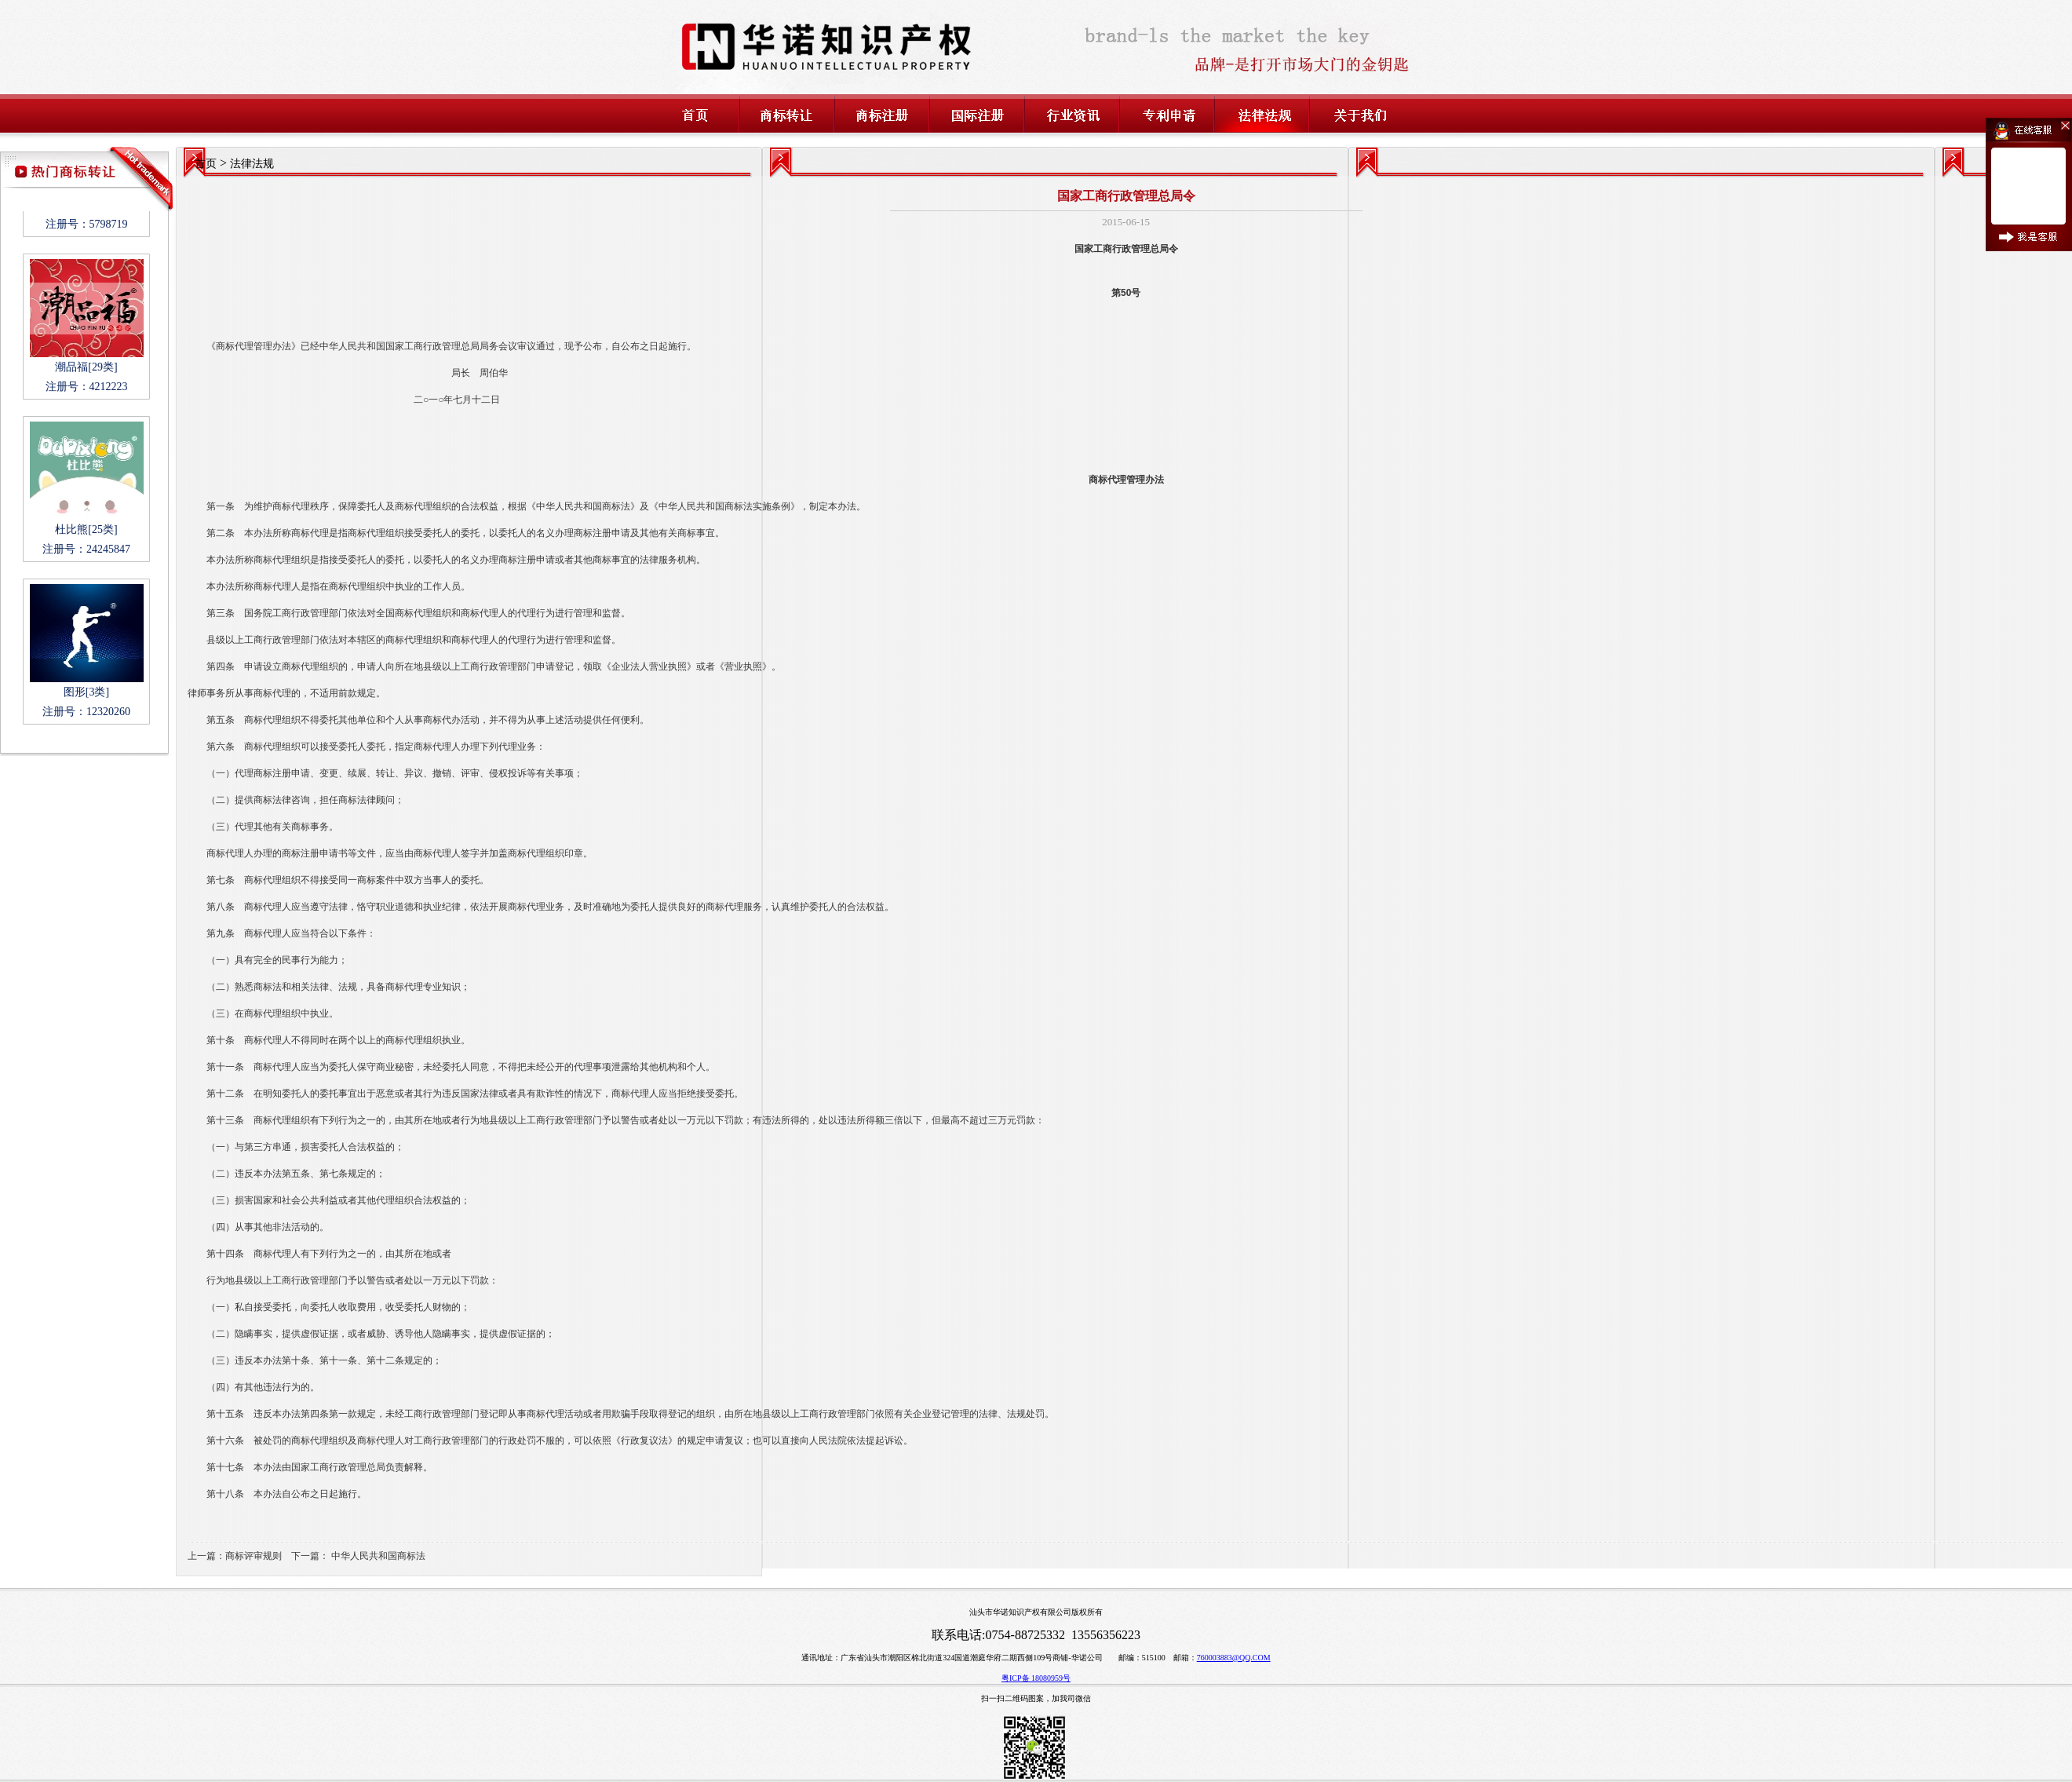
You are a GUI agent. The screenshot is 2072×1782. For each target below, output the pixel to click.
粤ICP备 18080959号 (1036, 1678)
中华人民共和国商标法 (378, 1555)
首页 (206, 164)
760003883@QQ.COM (1234, 1657)
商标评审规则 (253, 1555)
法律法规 (252, 164)
